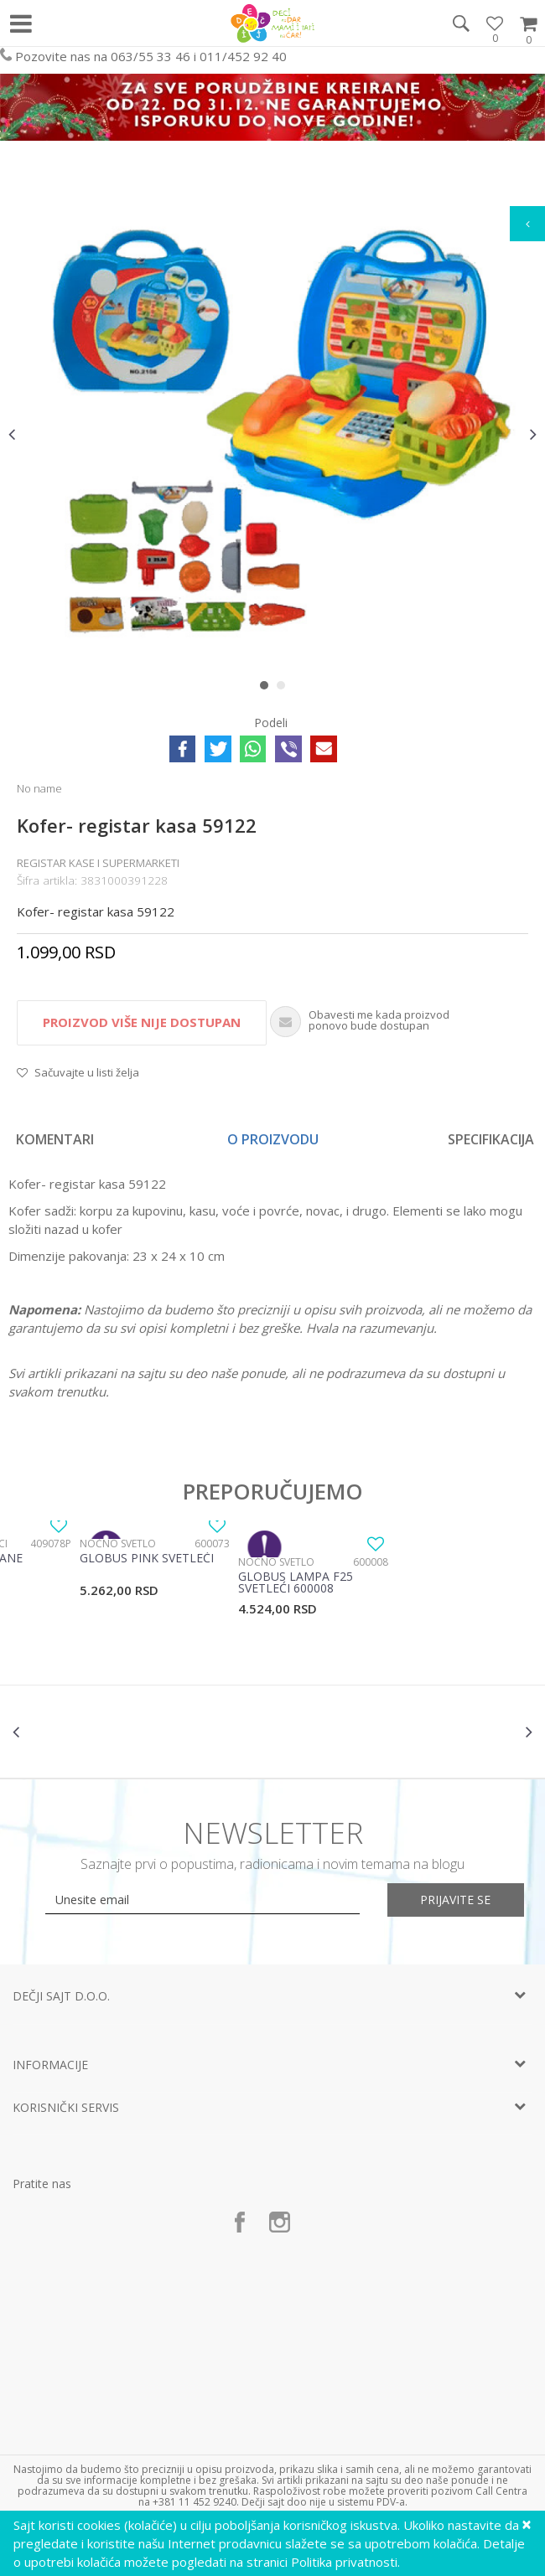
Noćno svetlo (118, 1543)
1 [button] (268, 688)
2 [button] (284, 688)
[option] (272, 434)
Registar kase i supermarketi (98, 862)
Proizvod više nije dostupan (142, 1022)
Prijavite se (457, 1899)
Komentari (55, 1139)
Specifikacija (491, 1139)
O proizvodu (273, 1139)
